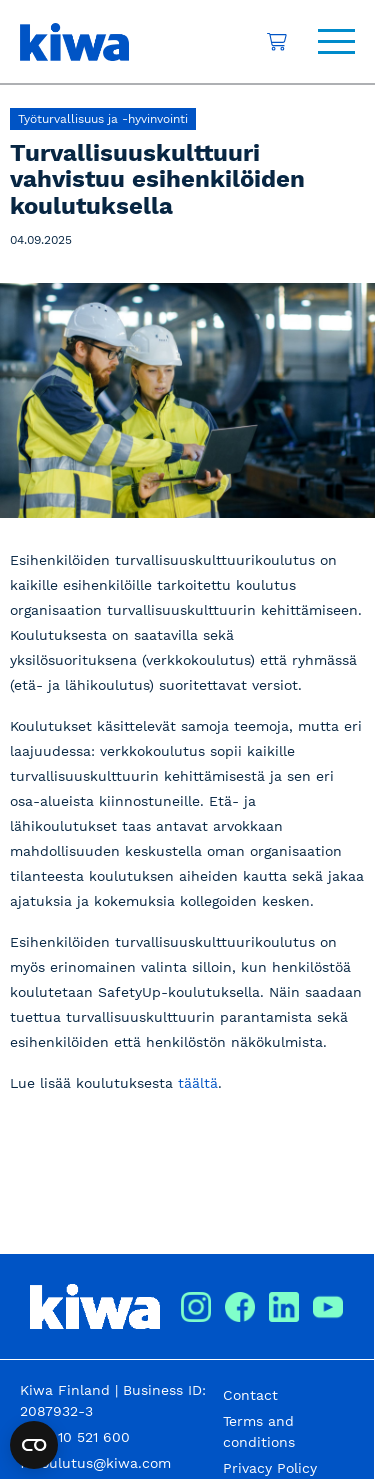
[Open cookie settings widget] (34, 1445)
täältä (198, 1083)
